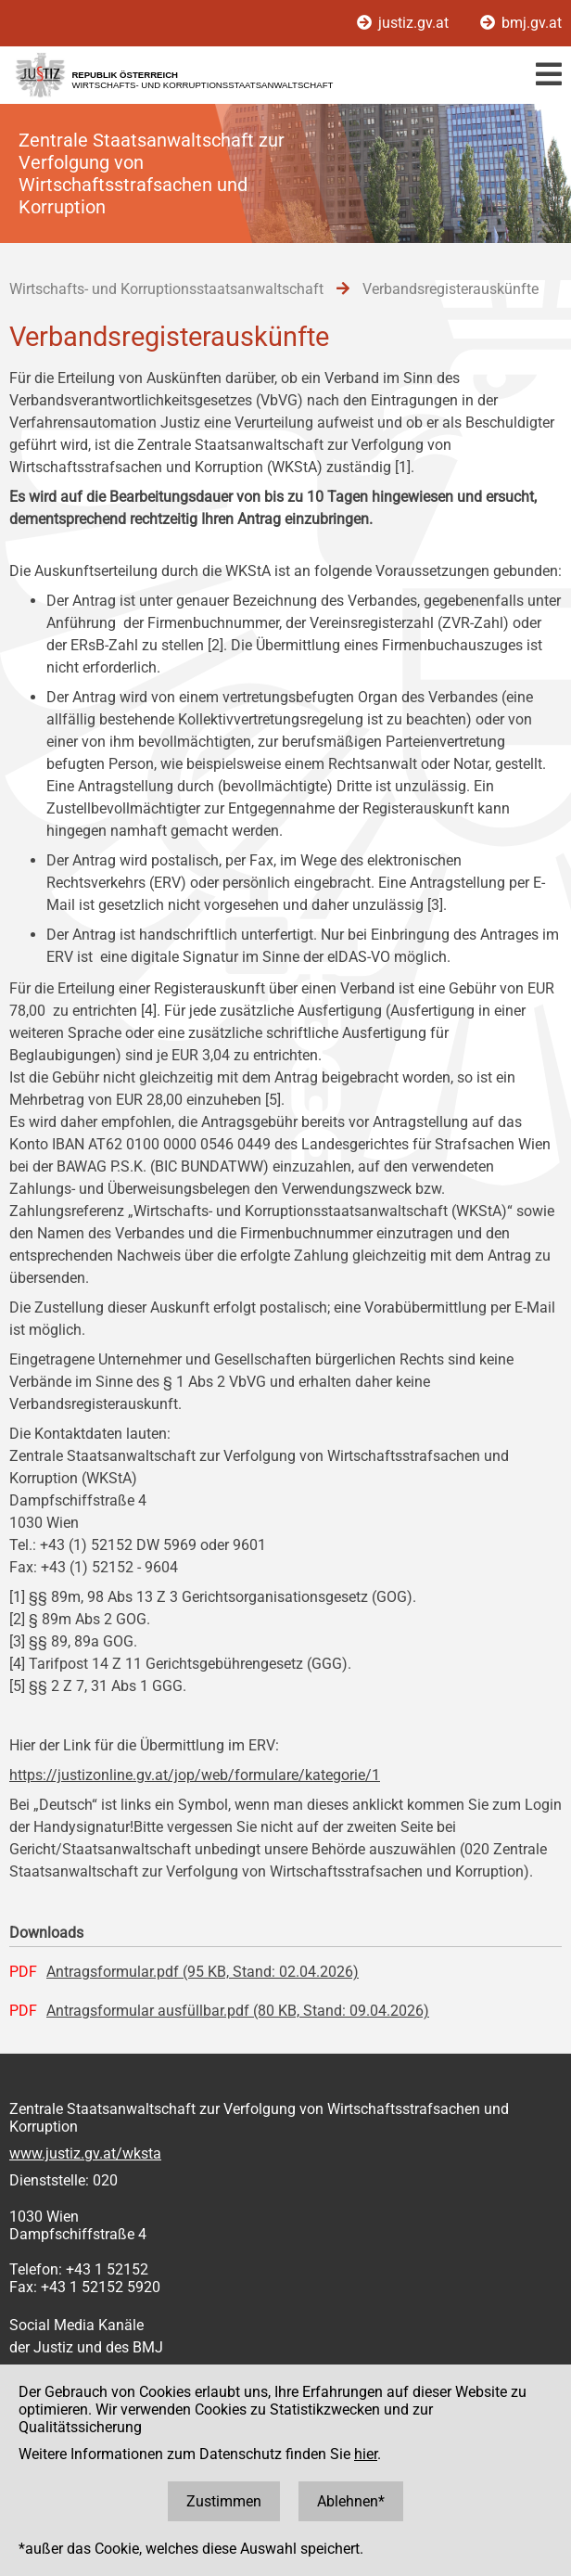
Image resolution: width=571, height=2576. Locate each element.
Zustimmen (223, 2501)
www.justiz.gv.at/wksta (85, 2153)
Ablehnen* (351, 2501)
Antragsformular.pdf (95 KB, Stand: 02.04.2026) (202, 1971)
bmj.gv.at (521, 23)
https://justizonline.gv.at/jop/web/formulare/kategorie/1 (194, 1775)
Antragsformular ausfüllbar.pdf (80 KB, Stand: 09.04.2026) (237, 2010)
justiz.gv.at (404, 23)
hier (365, 2454)
